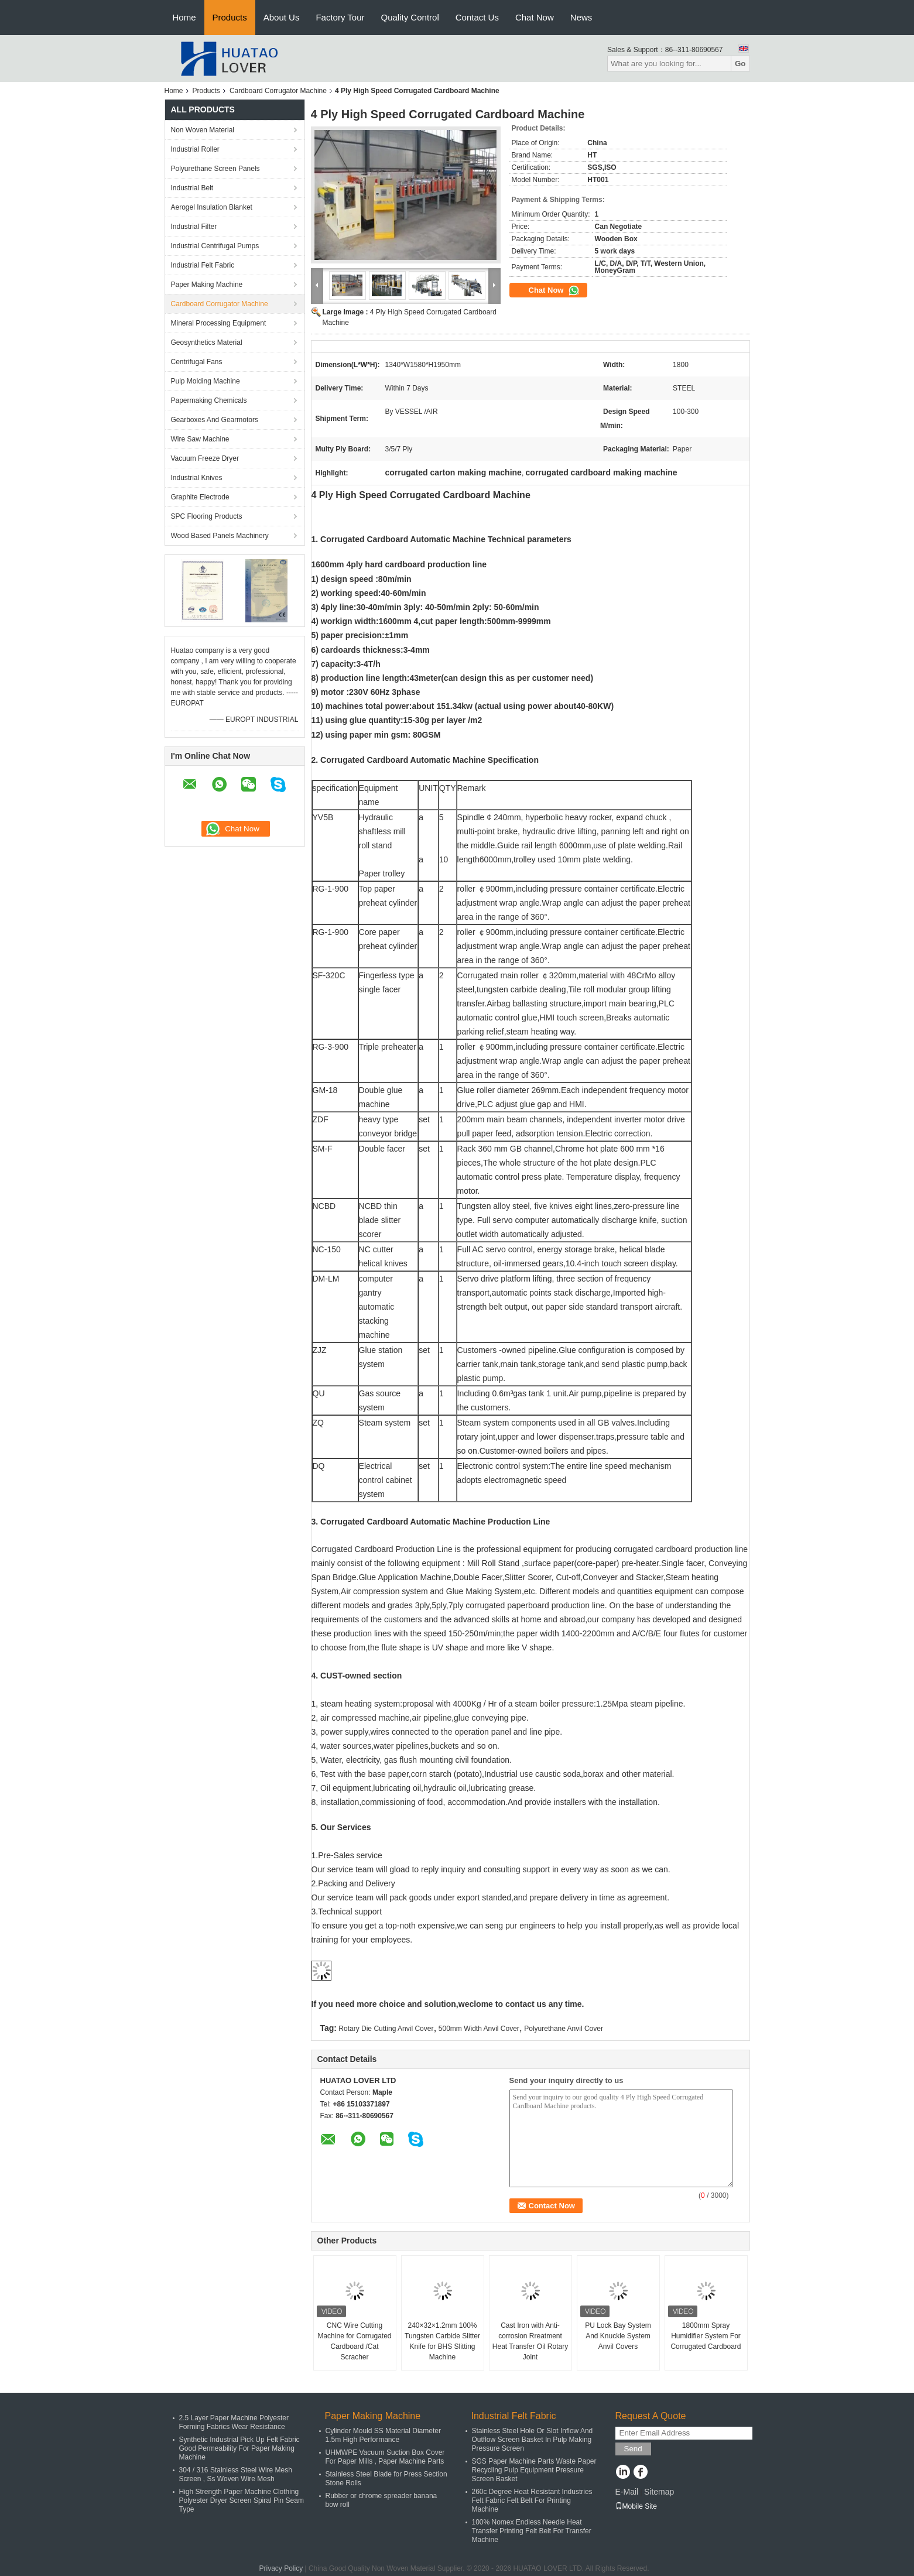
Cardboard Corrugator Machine (278, 91)
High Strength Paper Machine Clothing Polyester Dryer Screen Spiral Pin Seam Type (241, 2500)
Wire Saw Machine (200, 439)
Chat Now (534, 17)
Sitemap (659, 2491)
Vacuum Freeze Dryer (205, 458)
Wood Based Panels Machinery (220, 536)
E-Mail (627, 2491)
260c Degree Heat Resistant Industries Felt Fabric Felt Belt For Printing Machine (532, 2500)
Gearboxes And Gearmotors (214, 420)
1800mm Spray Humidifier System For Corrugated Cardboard (705, 2336)
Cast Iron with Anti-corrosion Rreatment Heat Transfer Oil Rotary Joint (530, 2341)
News (581, 17)
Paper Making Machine (207, 284)
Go (740, 63)
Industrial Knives (196, 478)
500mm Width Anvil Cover (479, 2029)
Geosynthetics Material (206, 342)
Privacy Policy (281, 2568)
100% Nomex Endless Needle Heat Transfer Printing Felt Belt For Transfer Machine (531, 2531)
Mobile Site (636, 2506)
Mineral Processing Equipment (218, 323)
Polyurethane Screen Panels (215, 169)
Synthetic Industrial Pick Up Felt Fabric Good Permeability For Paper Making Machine (239, 2448)
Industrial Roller (195, 149)
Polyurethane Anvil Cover (563, 2029)
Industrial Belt (192, 188)
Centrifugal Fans (196, 362)
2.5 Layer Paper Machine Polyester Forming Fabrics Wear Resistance (234, 2422)
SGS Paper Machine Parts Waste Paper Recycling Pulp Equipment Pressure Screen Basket (534, 2470)
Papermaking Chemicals (209, 400)
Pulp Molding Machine (205, 381)
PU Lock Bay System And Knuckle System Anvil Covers (618, 2336)
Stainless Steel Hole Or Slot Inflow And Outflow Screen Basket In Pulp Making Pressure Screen (532, 2439)
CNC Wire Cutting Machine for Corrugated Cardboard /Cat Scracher (354, 2341)
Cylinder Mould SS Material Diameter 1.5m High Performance (383, 2435)
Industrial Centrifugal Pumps (215, 246)
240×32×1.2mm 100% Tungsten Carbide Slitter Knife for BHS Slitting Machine (442, 2341)
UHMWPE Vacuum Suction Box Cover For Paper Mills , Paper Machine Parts (385, 2456)
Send (633, 2448)
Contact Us (477, 17)
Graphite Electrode (200, 497)
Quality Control (410, 17)
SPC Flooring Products (206, 516)
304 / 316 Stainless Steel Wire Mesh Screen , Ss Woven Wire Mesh (235, 2474)
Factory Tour (340, 17)
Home (184, 17)
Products (230, 17)
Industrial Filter (194, 226)
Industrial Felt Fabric (203, 265)
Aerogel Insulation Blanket (211, 207)
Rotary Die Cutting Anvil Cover (385, 2029)
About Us (281, 17)
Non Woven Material (203, 130)
